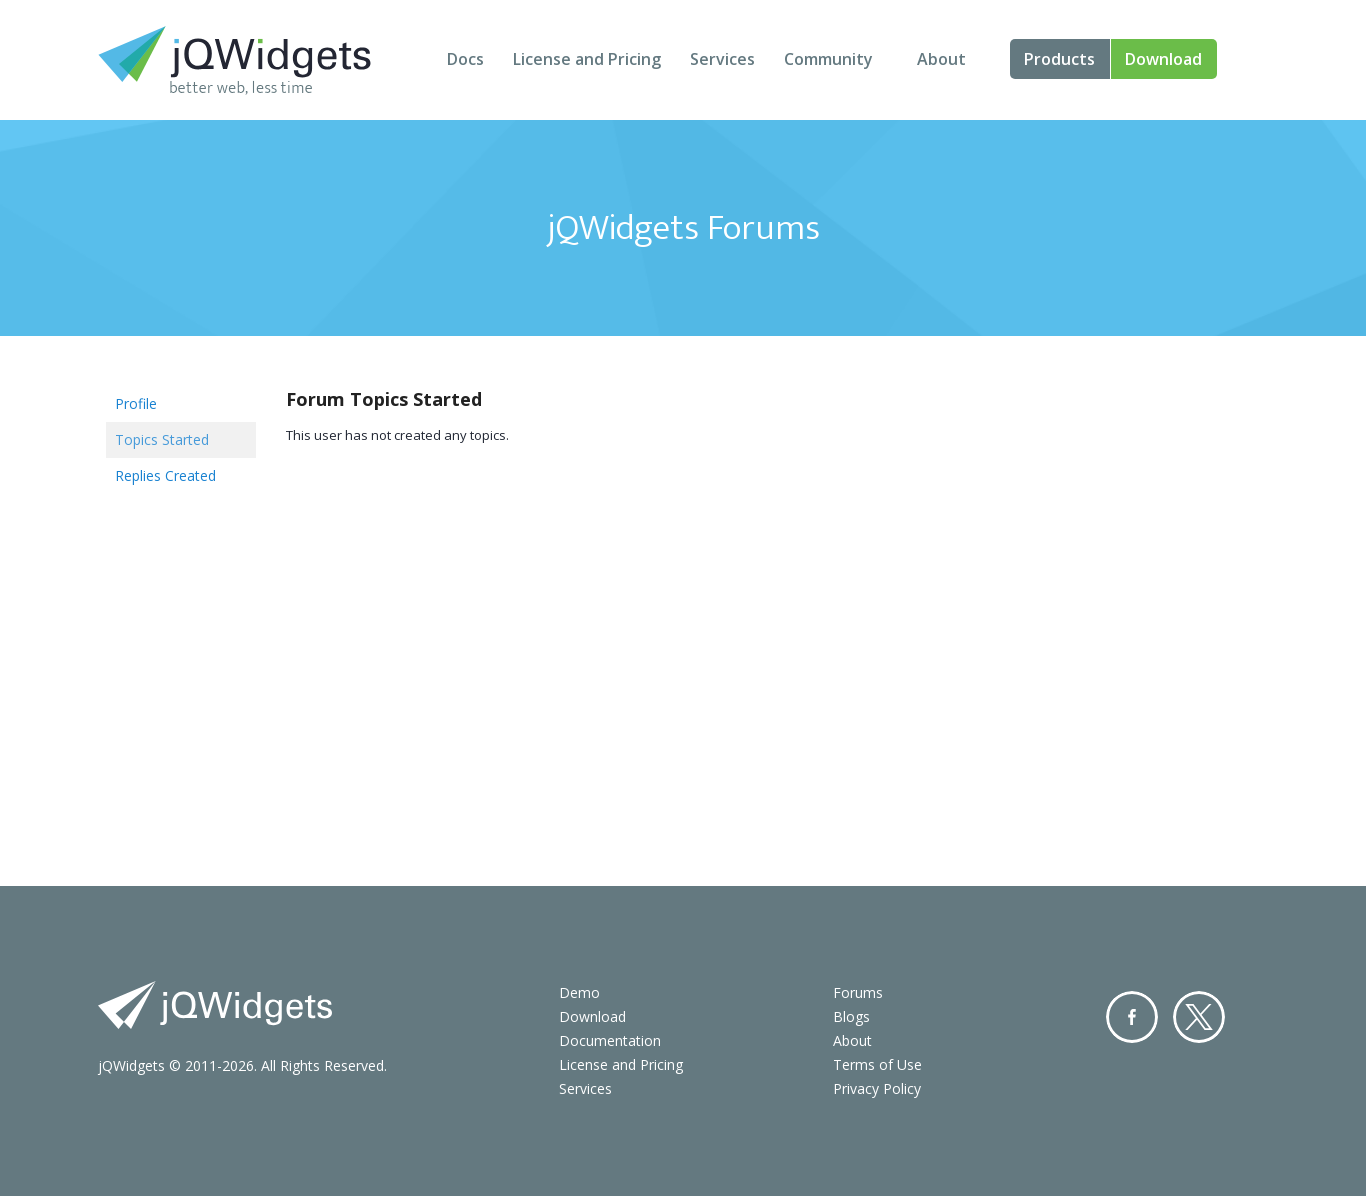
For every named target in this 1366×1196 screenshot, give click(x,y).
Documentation (610, 1040)
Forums (858, 992)
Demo (579, 992)
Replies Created (165, 475)
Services (722, 59)
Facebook (1132, 1017)
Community (828, 59)
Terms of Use (877, 1064)
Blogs (851, 1016)
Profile (136, 403)
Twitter (1199, 1017)
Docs (465, 59)
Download (1163, 59)
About (941, 59)
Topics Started (162, 439)
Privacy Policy (877, 1088)
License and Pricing (587, 59)
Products (1059, 59)
